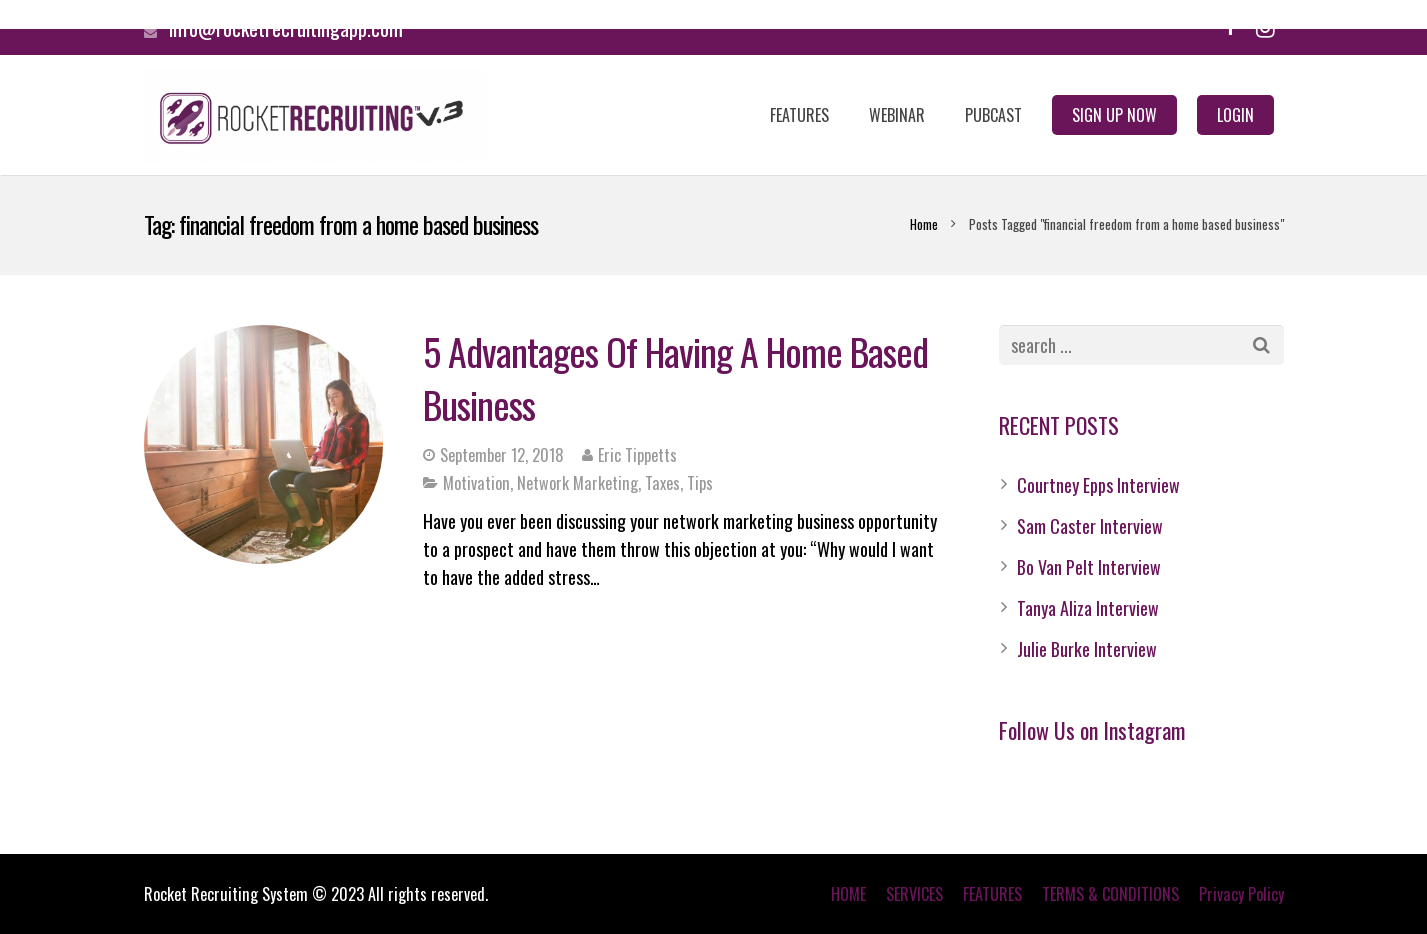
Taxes (662, 483)
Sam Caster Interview (1090, 526)
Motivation (476, 483)
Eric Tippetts (637, 455)
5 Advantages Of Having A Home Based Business (675, 377)
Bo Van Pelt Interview (1089, 567)
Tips (700, 483)
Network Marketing (577, 483)
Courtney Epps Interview (1098, 485)
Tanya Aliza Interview (1088, 608)
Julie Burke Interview (1087, 649)
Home (924, 224)
